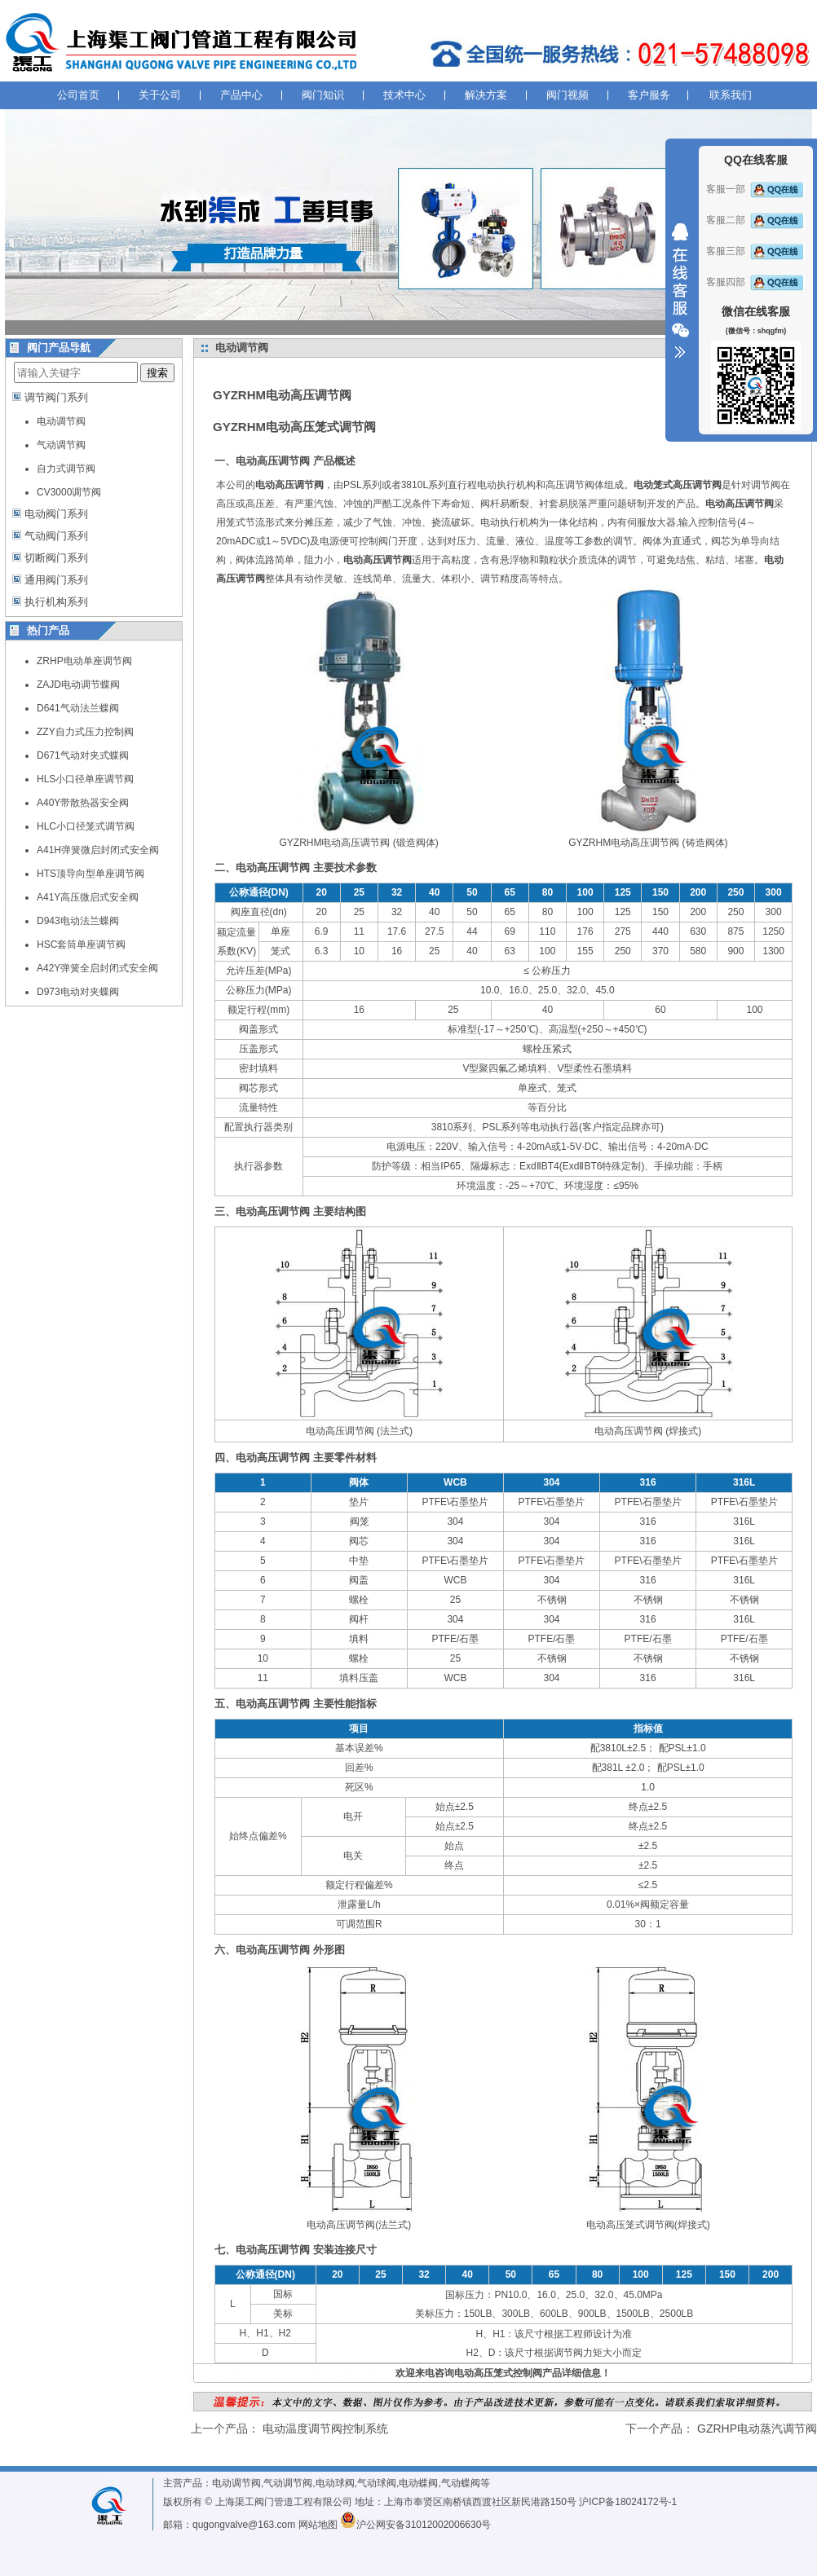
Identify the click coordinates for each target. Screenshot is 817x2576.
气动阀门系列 (56, 536)
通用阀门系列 (56, 580)
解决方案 (486, 95)
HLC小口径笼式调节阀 (86, 826)
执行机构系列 (56, 602)
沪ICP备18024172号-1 (628, 2502)
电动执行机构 (506, 485)
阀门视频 (567, 95)
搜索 (157, 373)
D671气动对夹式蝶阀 (83, 755)
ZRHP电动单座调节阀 (84, 661)
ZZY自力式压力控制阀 (85, 732)
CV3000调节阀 (69, 492)
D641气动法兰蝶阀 (78, 708)
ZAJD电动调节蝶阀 (78, 684)
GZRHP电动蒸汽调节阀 (757, 2428)
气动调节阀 (61, 445)
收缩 (680, 291)
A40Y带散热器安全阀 (83, 802)
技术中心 (404, 95)
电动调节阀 (61, 421)
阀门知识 (323, 95)
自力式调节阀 (66, 468)
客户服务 (649, 95)
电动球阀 (335, 2483)
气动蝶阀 (460, 2483)
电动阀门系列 (56, 514)
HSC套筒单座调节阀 (81, 944)
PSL (352, 485)
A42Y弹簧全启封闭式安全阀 (97, 968)
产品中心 (241, 95)
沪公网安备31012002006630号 (415, 2524)
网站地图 (318, 2524)
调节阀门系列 (56, 397)
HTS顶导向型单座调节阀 (90, 873)
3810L (414, 485)
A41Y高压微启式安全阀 (88, 897)
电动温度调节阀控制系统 (325, 2428)
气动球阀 (376, 2483)
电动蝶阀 (418, 2483)
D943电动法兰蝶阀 (78, 921)
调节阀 (765, 485)
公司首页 (78, 95)
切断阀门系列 (56, 558)
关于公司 (160, 95)
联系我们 (730, 95)
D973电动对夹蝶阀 (78, 991)
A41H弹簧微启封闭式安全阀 (98, 850)
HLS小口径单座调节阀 (85, 779)
